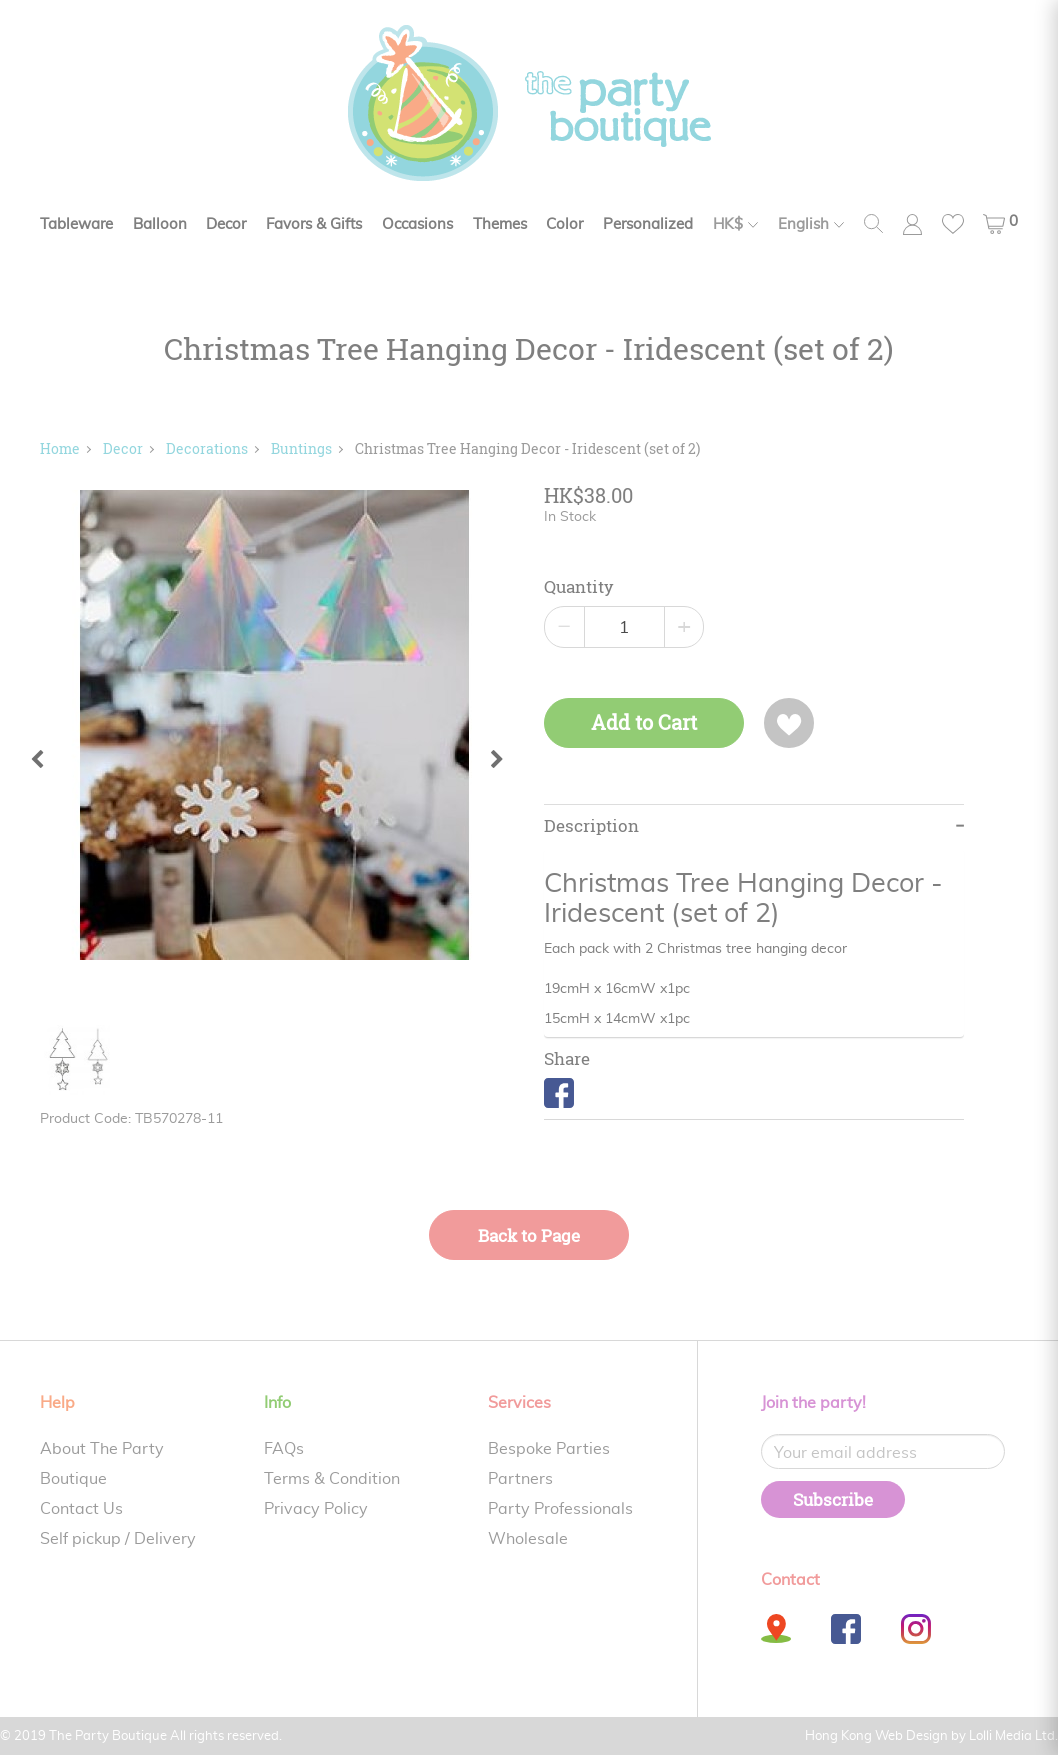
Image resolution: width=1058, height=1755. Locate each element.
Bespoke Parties (549, 1449)
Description (591, 826)
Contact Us (81, 1509)
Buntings (301, 448)
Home (60, 448)
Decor (226, 224)
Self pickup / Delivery (118, 1539)
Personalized (648, 224)
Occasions (417, 224)
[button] (1000, 224)
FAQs (284, 1449)
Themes (500, 224)
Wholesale (528, 1539)
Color (564, 224)
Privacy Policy (316, 1509)
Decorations (207, 448)
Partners (520, 1479)
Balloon (160, 224)
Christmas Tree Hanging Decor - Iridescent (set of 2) (527, 448)
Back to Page (529, 1235)
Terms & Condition (332, 1479)
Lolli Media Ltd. (1013, 1736)
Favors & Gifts (314, 224)
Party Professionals (560, 1509)
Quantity (579, 587)
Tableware (76, 224)
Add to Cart (644, 722)
